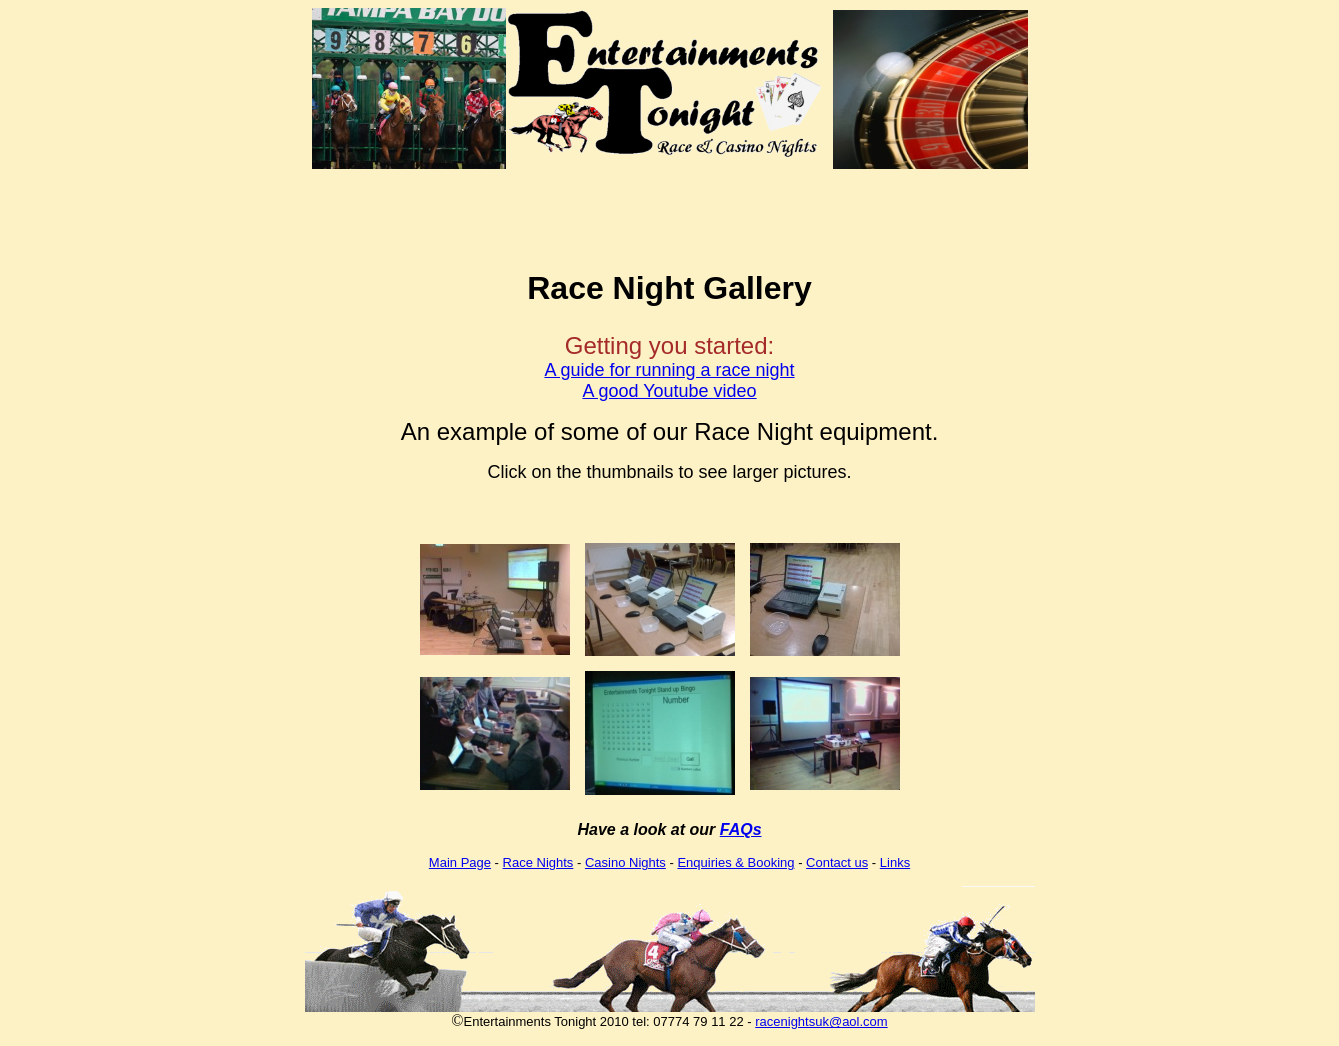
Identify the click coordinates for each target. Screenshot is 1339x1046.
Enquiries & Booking (735, 862)
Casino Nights (625, 862)
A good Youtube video (669, 391)
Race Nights (538, 862)
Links (895, 862)
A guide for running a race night (669, 370)
